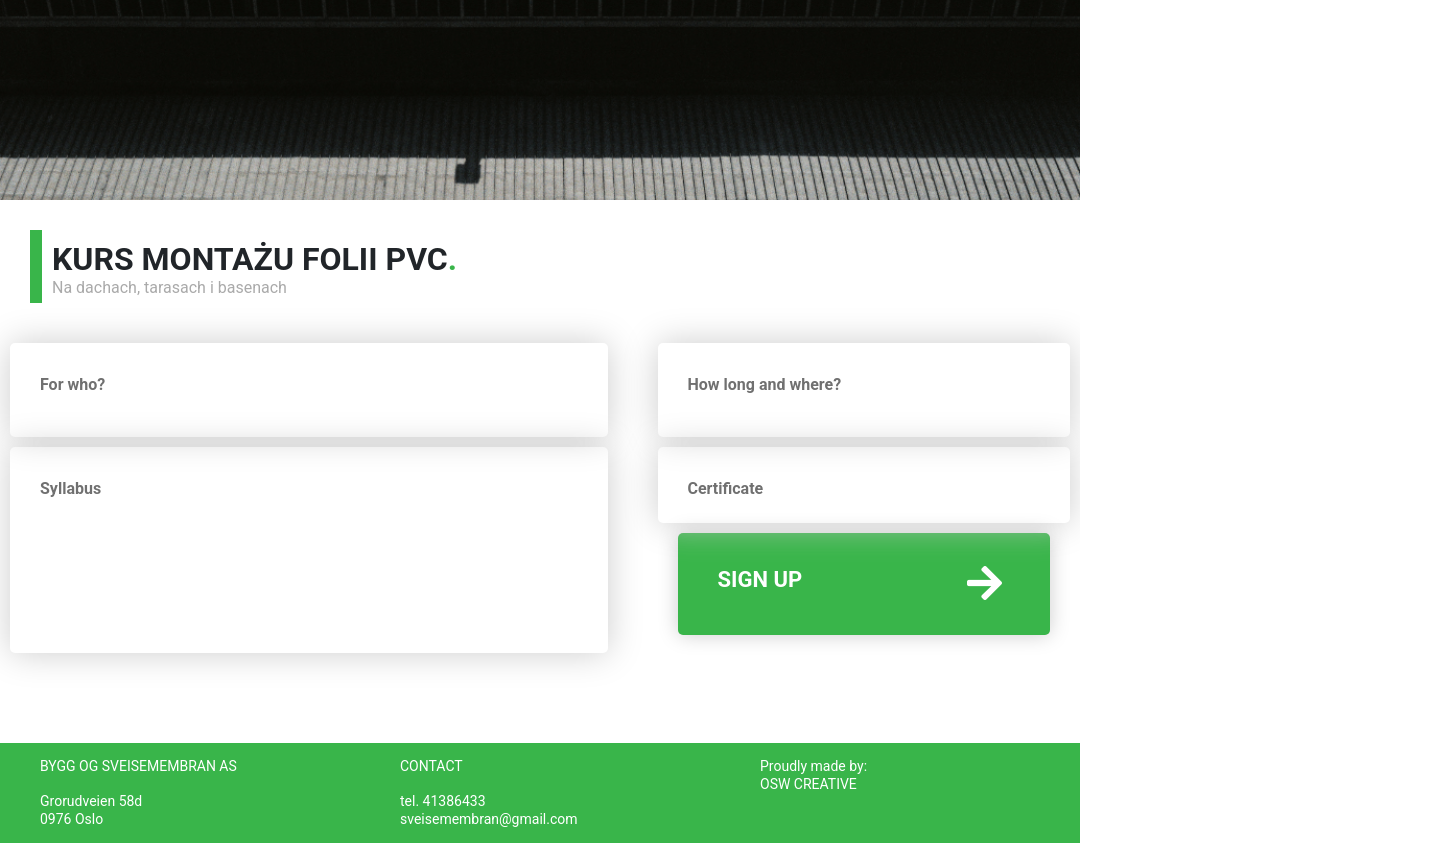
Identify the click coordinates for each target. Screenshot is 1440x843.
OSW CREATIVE (808, 784)
